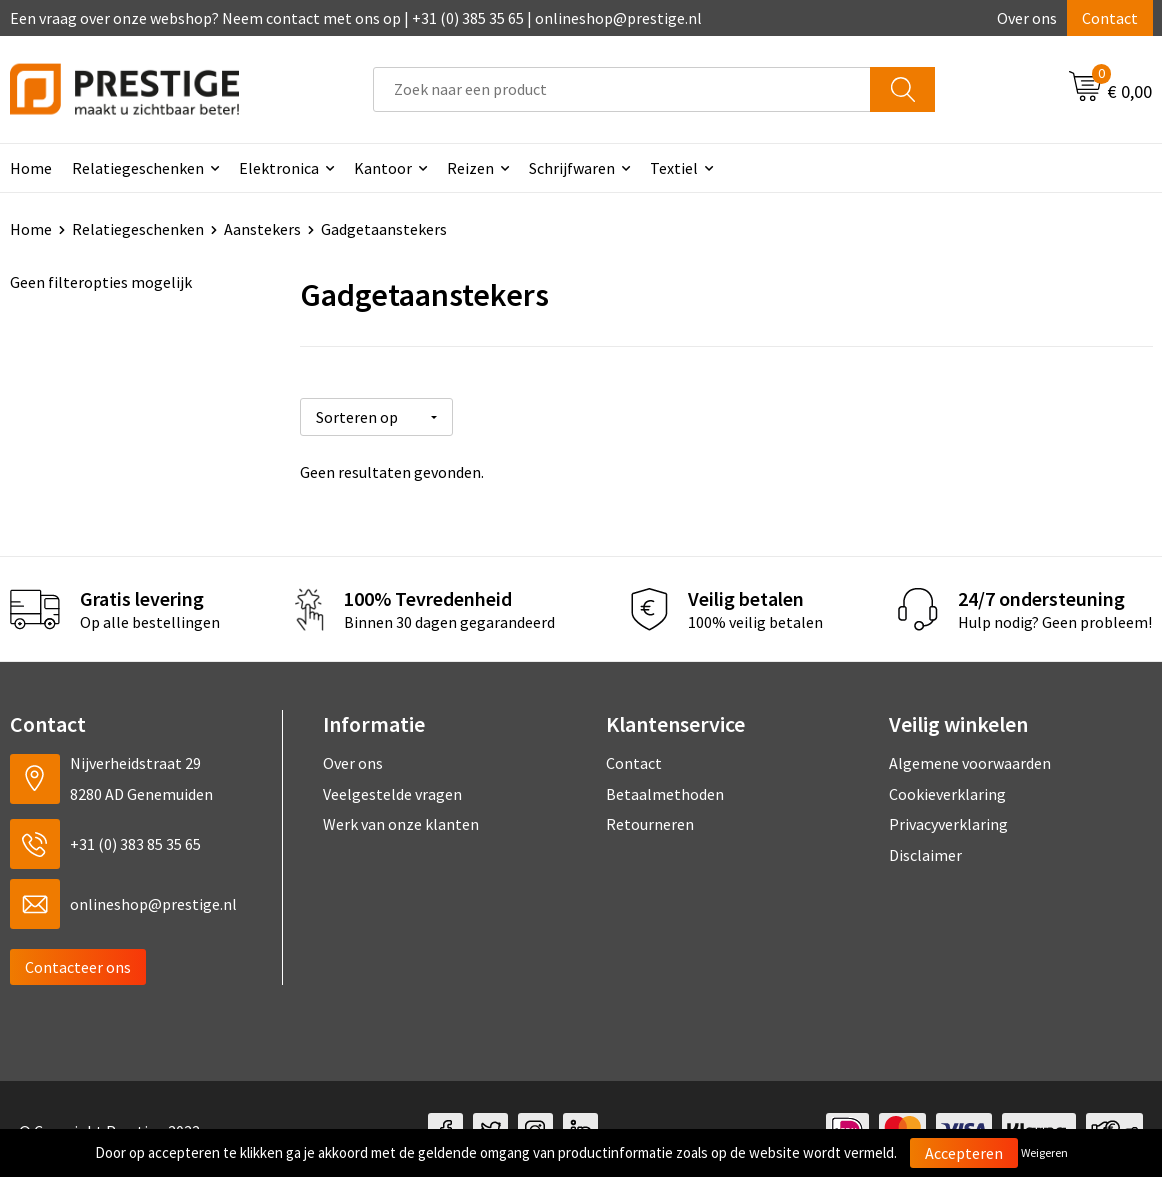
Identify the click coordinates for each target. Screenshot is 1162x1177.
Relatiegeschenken (138, 168)
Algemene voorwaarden (970, 760)
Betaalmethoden (665, 790)
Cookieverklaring (947, 790)
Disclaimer (925, 851)
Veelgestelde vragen (392, 790)
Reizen (470, 168)
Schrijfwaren (572, 168)
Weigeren (1044, 1152)
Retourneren (650, 821)
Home (31, 229)
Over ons (1027, 18)
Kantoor (383, 168)
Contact (1110, 18)
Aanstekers (262, 229)
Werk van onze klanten (401, 821)
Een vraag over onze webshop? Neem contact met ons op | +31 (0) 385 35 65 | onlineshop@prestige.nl (356, 18)
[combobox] (622, 89)
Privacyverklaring (948, 821)
